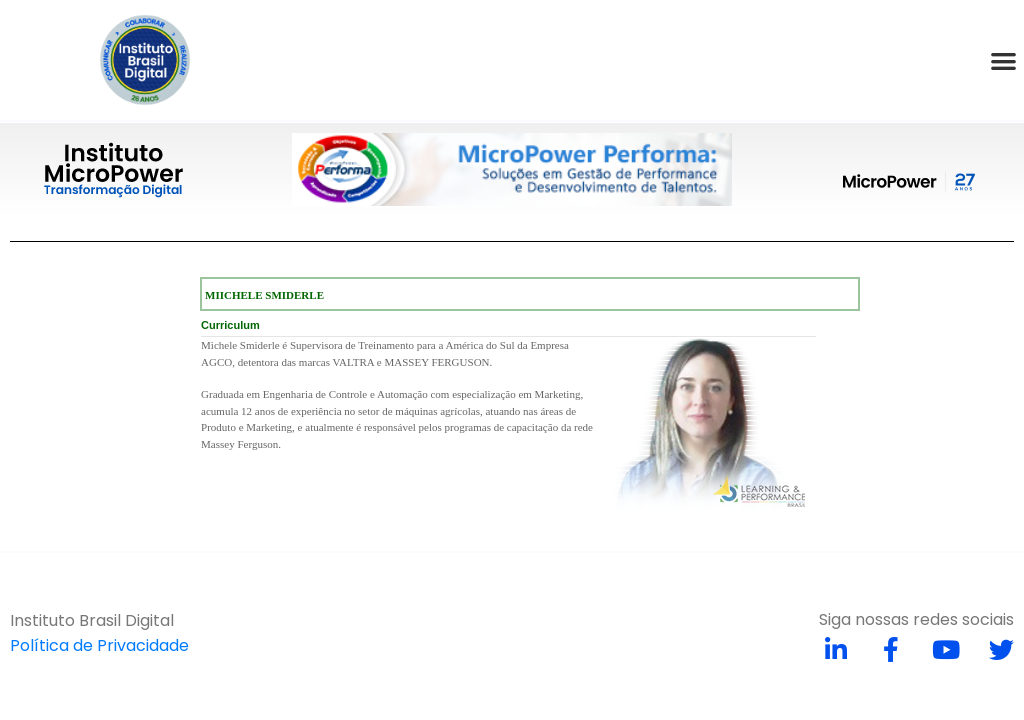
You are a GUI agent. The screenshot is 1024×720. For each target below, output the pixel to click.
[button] (1003, 60)
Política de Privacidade (99, 645)
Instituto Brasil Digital (92, 620)
